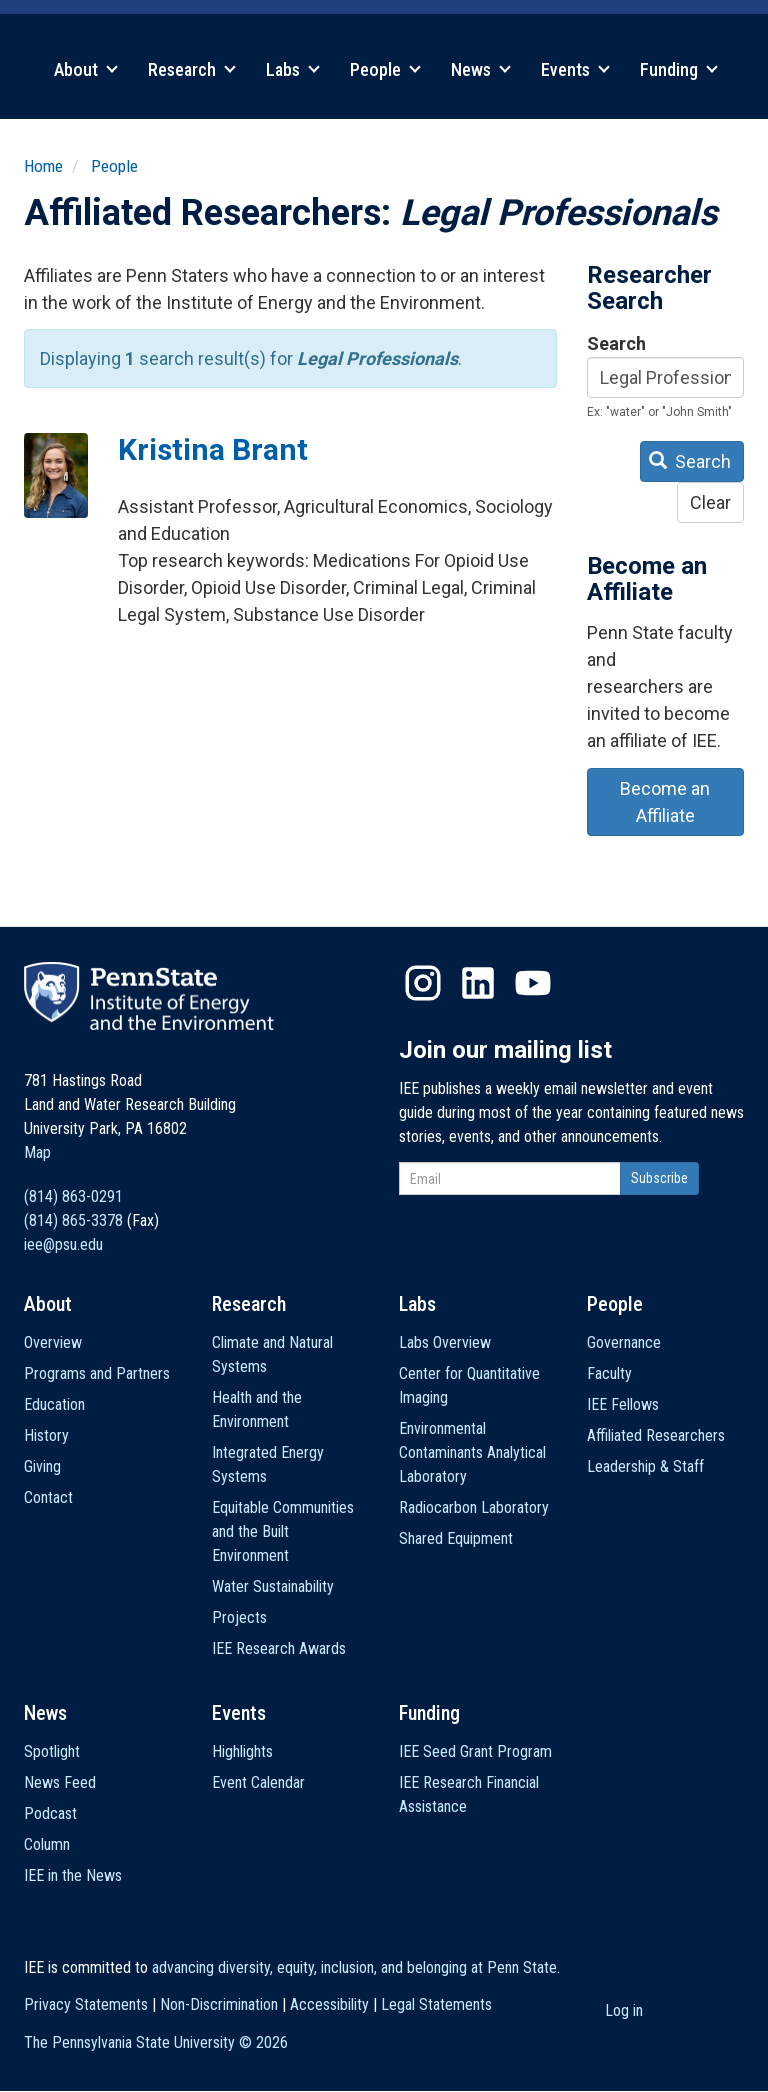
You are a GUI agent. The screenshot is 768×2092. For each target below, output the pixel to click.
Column (47, 1844)
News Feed (60, 1782)
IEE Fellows (623, 1404)
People (385, 69)
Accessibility (329, 2004)
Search (616, 343)
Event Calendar (258, 1782)
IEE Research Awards (279, 1648)
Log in (624, 2010)
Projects (239, 1617)
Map (37, 1152)
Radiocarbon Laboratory (474, 1507)
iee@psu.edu (63, 1244)
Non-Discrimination (219, 2004)
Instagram (423, 983)
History (46, 1435)
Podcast (50, 1813)
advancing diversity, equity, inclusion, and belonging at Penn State (354, 1967)
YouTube (533, 983)
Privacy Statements (86, 2004)
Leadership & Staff (645, 1466)
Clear (710, 502)
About (86, 69)
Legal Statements (436, 2004)
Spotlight (52, 1751)
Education (54, 1404)
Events (575, 69)
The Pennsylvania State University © (156, 2042)
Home (43, 166)
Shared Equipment (456, 1538)
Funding (679, 69)
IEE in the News (73, 1875)
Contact (48, 1497)
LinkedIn (478, 983)
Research (192, 69)
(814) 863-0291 (73, 1196)
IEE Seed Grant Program (475, 1751)
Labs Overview (445, 1342)
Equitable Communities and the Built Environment (283, 1531)
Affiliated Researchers (656, 1435)
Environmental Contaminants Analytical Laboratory (472, 1452)
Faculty (609, 1373)
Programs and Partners (97, 1373)
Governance (624, 1342)
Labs (293, 69)
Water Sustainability (273, 1586)
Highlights (242, 1751)
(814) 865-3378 (73, 1220)
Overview (53, 1342)
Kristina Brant (213, 449)
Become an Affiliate (665, 802)
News (481, 69)
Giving (42, 1466)
